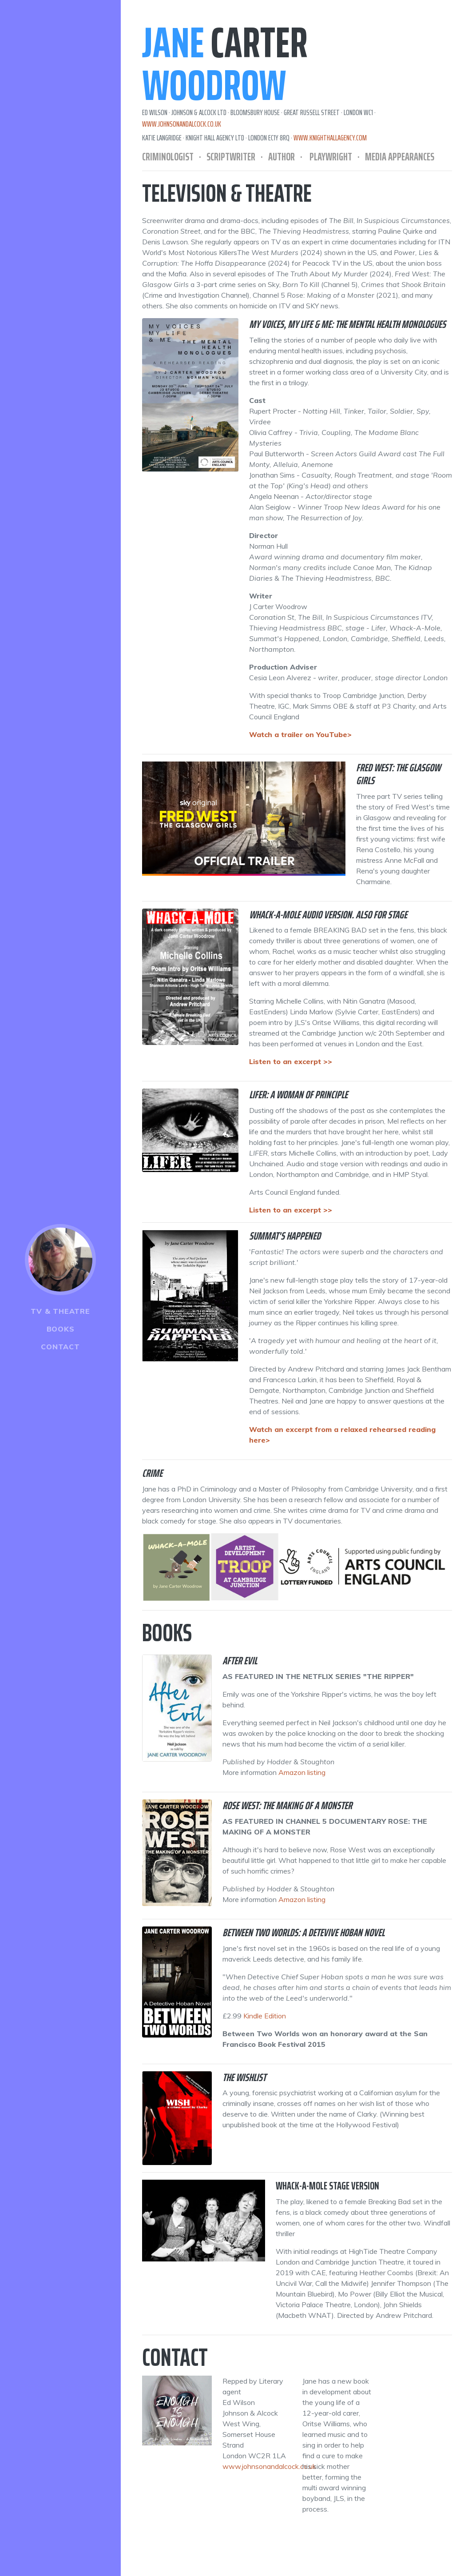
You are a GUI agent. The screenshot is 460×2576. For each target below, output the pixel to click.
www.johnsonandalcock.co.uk (181, 124)
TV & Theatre (60, 1311)
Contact (60, 1346)
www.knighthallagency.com (330, 138)
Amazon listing (301, 1772)
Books (61, 1328)
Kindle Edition (264, 2015)
